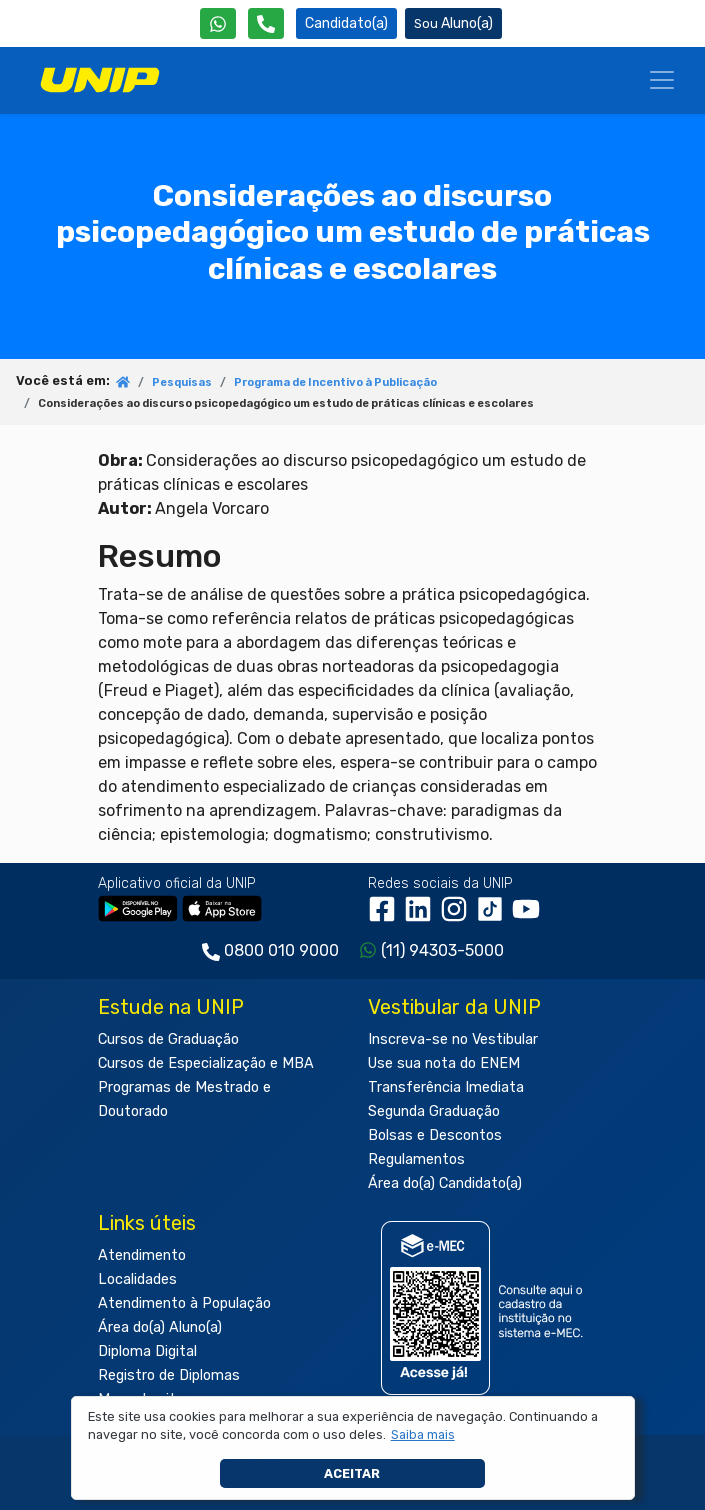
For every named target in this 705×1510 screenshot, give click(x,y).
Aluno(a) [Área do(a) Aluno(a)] (453, 23)
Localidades (137, 1279)
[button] (422, 1435)
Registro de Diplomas (169, 1375)
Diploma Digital (147, 1351)
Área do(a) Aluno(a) (160, 1327)
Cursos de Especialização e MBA (206, 1063)
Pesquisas (182, 382)
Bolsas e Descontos (435, 1135)
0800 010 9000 (281, 950)
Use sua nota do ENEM (444, 1063)
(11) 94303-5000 (442, 950)
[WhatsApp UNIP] (218, 23)
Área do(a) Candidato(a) (445, 1183)
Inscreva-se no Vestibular (453, 1039)
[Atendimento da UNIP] (266, 23)
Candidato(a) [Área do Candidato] (346, 23)
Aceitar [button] (352, 1473)
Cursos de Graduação (168, 1039)
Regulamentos (416, 1159)
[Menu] (662, 80)
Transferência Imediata (446, 1087)
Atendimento (142, 1255)
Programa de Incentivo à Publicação (335, 382)
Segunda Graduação (434, 1111)
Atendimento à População (184, 1303)
